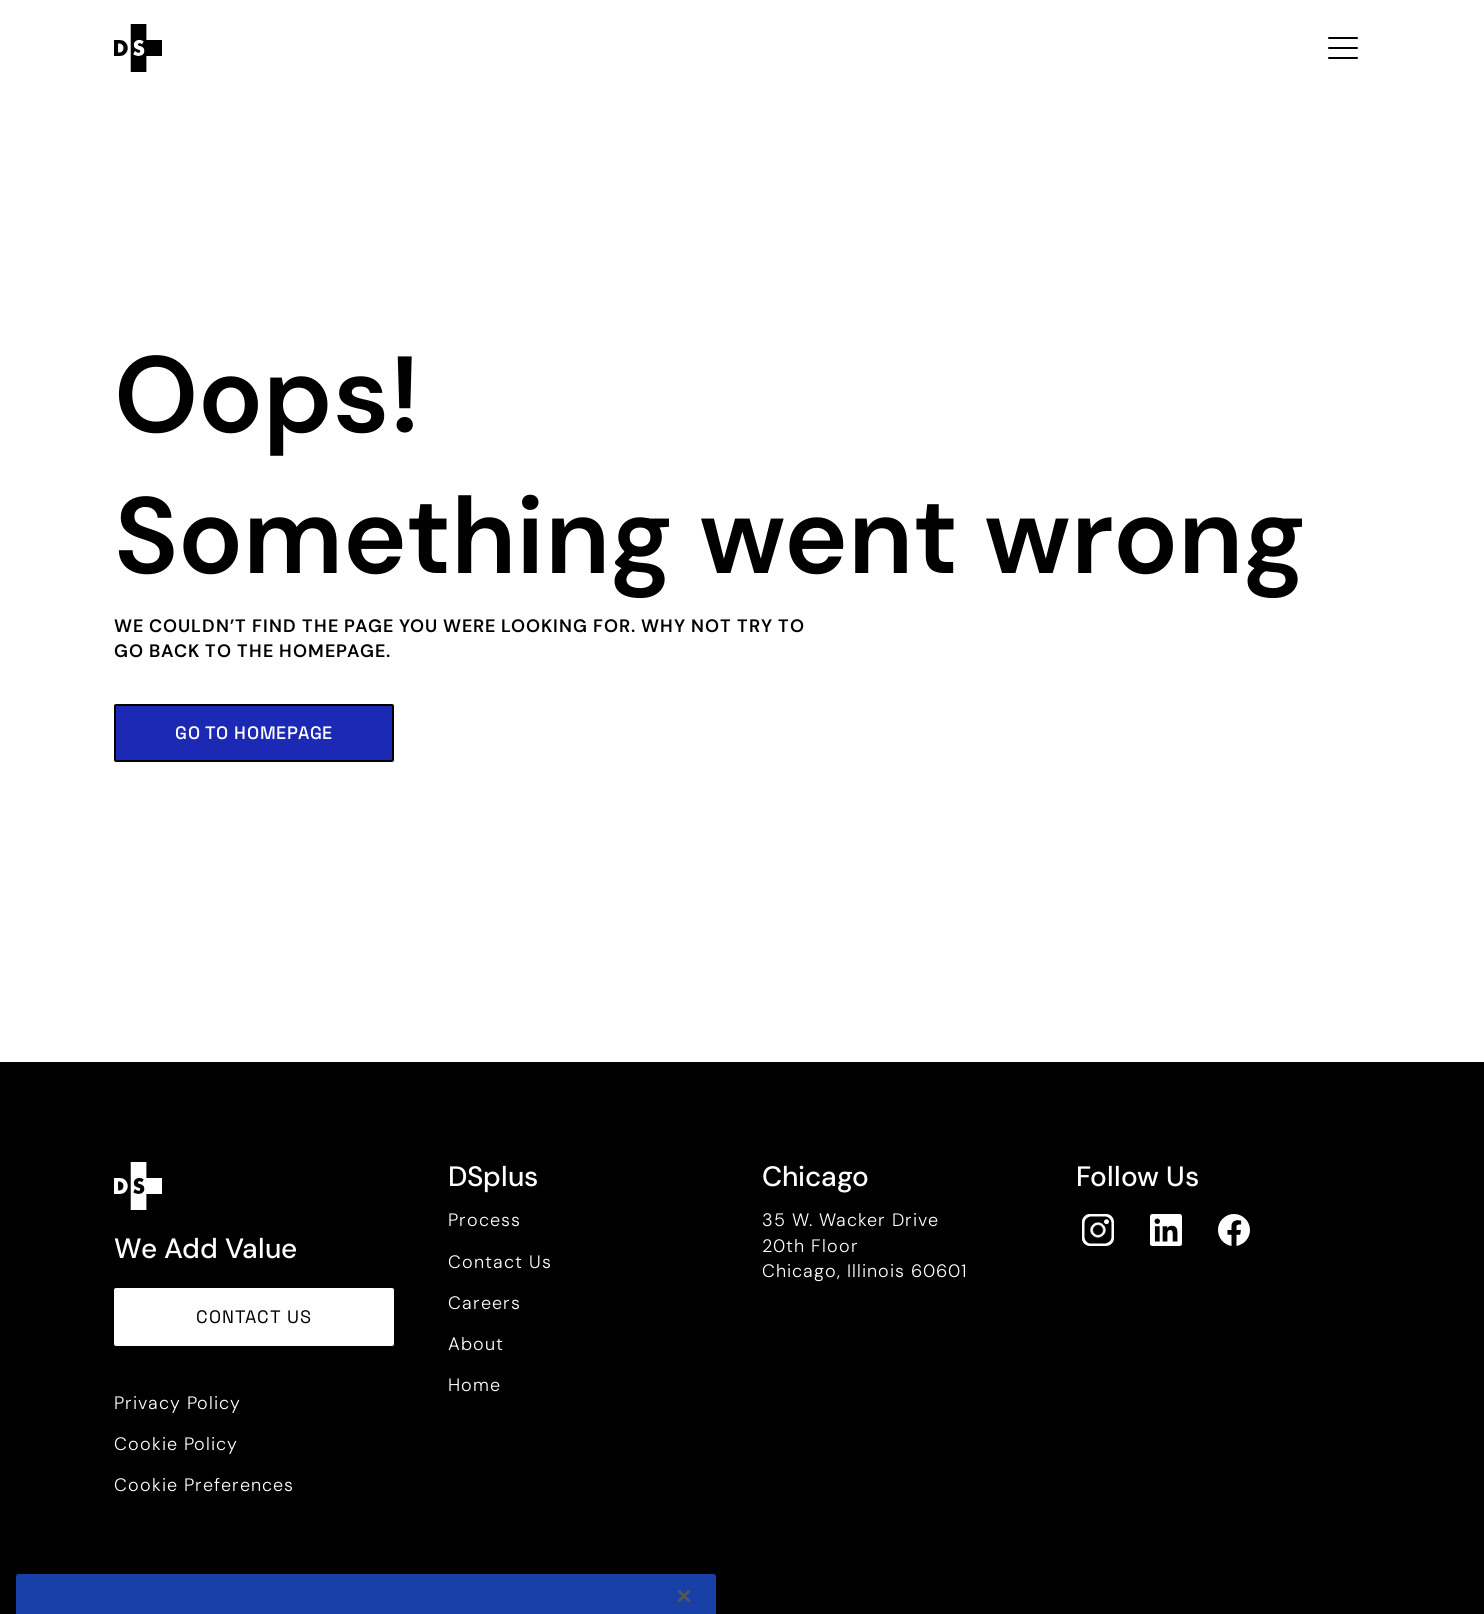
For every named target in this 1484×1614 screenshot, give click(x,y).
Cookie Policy (176, 1444)
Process (484, 1220)
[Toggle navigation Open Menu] (1343, 48)
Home (474, 1385)
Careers (484, 1303)
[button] (254, 732)
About (476, 1344)
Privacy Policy (177, 1403)
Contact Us (500, 1262)
